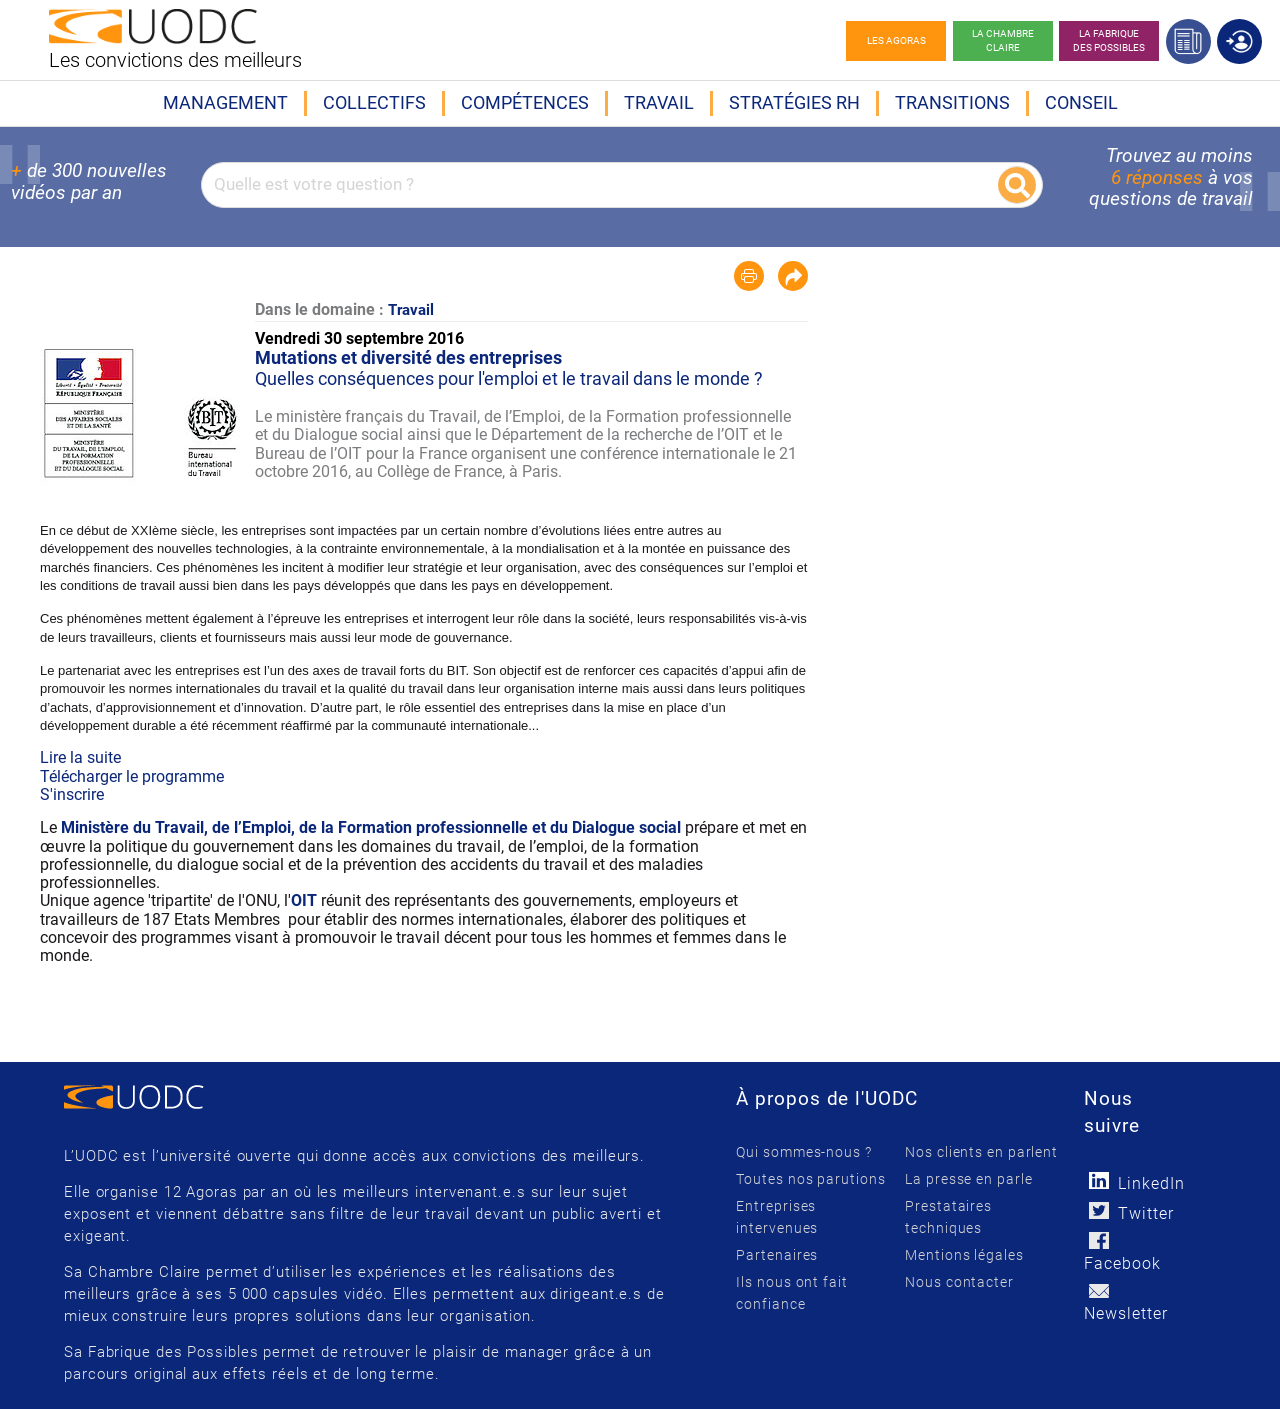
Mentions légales (964, 1255)
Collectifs (374, 102)
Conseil (1081, 102)
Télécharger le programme (132, 776)
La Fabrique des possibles (1109, 40)
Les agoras (896, 40)
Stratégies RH (794, 102)
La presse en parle (968, 1179)
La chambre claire (1003, 40)
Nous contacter (959, 1282)
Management (225, 102)
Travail (659, 102)
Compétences (525, 102)
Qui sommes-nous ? (803, 1152)
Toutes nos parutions (810, 1179)
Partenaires (777, 1255)
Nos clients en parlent (981, 1152)
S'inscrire (72, 794)
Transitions (952, 102)
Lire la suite (80, 757)
